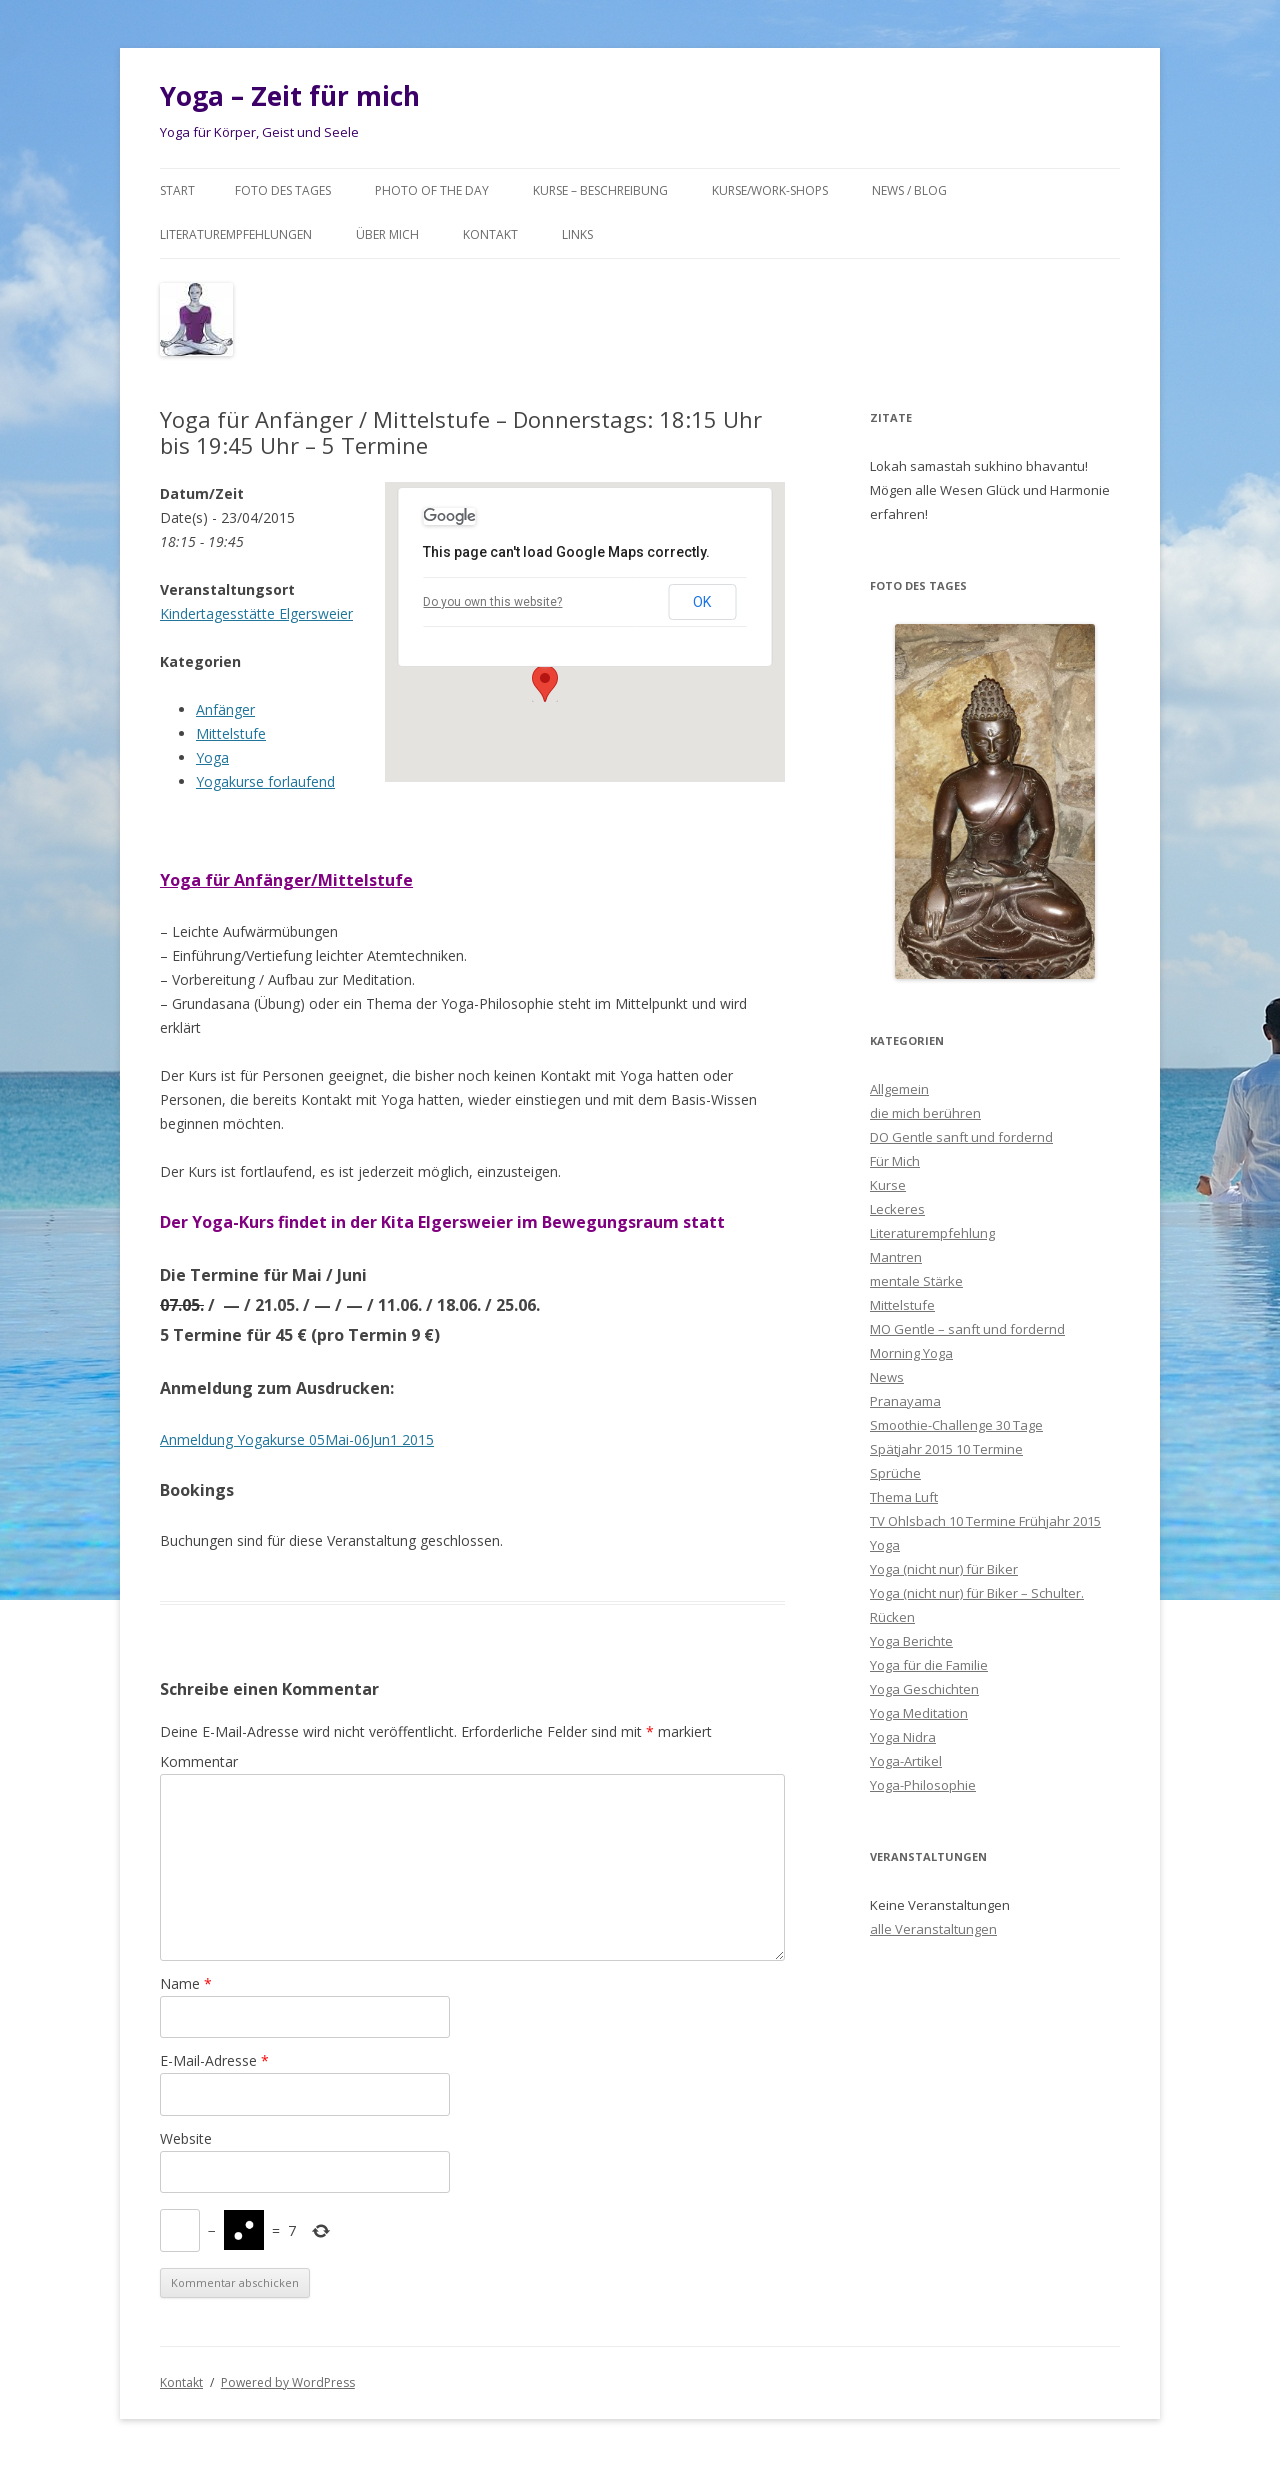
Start (177, 190)
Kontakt (490, 234)
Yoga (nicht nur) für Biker (944, 1569)
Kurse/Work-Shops (770, 190)
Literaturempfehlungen (236, 234)
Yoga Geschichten (924, 1689)
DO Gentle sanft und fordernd (961, 1137)
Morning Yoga (911, 1353)
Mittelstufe (231, 733)
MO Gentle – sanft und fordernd (967, 1329)
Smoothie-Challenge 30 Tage (956, 1425)
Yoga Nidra (903, 1737)
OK (702, 602)
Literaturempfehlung (932, 1233)
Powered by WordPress (288, 2382)
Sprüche (895, 1473)
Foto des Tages (283, 190)
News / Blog (909, 190)
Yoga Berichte (911, 1641)
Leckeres (897, 1209)
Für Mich (895, 1161)
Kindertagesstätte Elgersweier (256, 613)
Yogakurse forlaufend (265, 781)
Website (186, 2138)
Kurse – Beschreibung (600, 190)
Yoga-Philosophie (923, 1785)
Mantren (896, 1257)
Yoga (212, 757)
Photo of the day (432, 190)
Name (186, 1983)
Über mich (387, 234)
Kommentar (199, 1761)
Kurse (888, 1185)
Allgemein (899, 1089)
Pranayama (905, 1401)
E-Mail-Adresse (214, 2060)
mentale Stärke (916, 1281)
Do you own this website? (492, 602)
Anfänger (225, 709)
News (887, 1377)
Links (577, 234)
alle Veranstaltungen (933, 1929)
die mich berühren (925, 1113)
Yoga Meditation (919, 1713)
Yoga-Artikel (906, 1761)
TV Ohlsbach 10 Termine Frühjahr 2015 (985, 1521)
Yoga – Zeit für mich (290, 96)
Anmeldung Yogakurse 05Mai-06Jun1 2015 (297, 1439)
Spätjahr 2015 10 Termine (946, 1449)
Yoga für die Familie (929, 1665)
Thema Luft (904, 1497)
